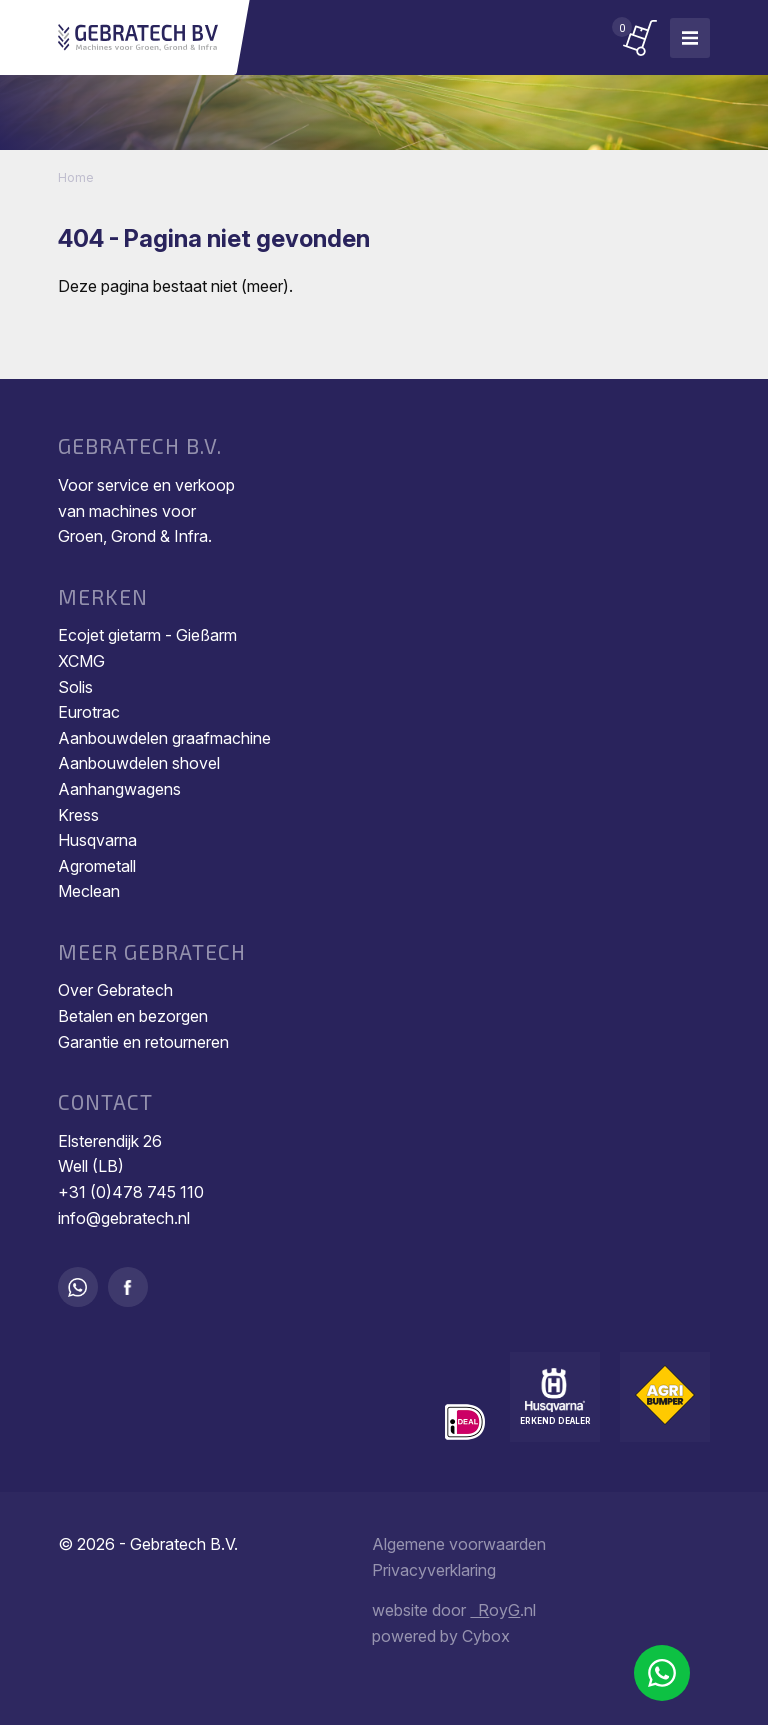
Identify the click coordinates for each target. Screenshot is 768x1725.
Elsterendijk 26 (110, 1141)
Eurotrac (89, 712)
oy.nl (503, 1610)
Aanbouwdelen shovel (139, 763)
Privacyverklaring (434, 1570)
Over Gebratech (115, 990)
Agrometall (97, 866)
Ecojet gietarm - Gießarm (147, 635)
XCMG (81, 661)
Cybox (486, 1636)
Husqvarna (97, 840)
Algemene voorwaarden (459, 1544)
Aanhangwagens (119, 789)
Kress (78, 815)
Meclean (89, 891)
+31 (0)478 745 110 (131, 1192)
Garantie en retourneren (143, 1042)
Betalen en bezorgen (133, 1016)
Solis (75, 687)
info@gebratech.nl (124, 1218)
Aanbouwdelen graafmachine (164, 738)
